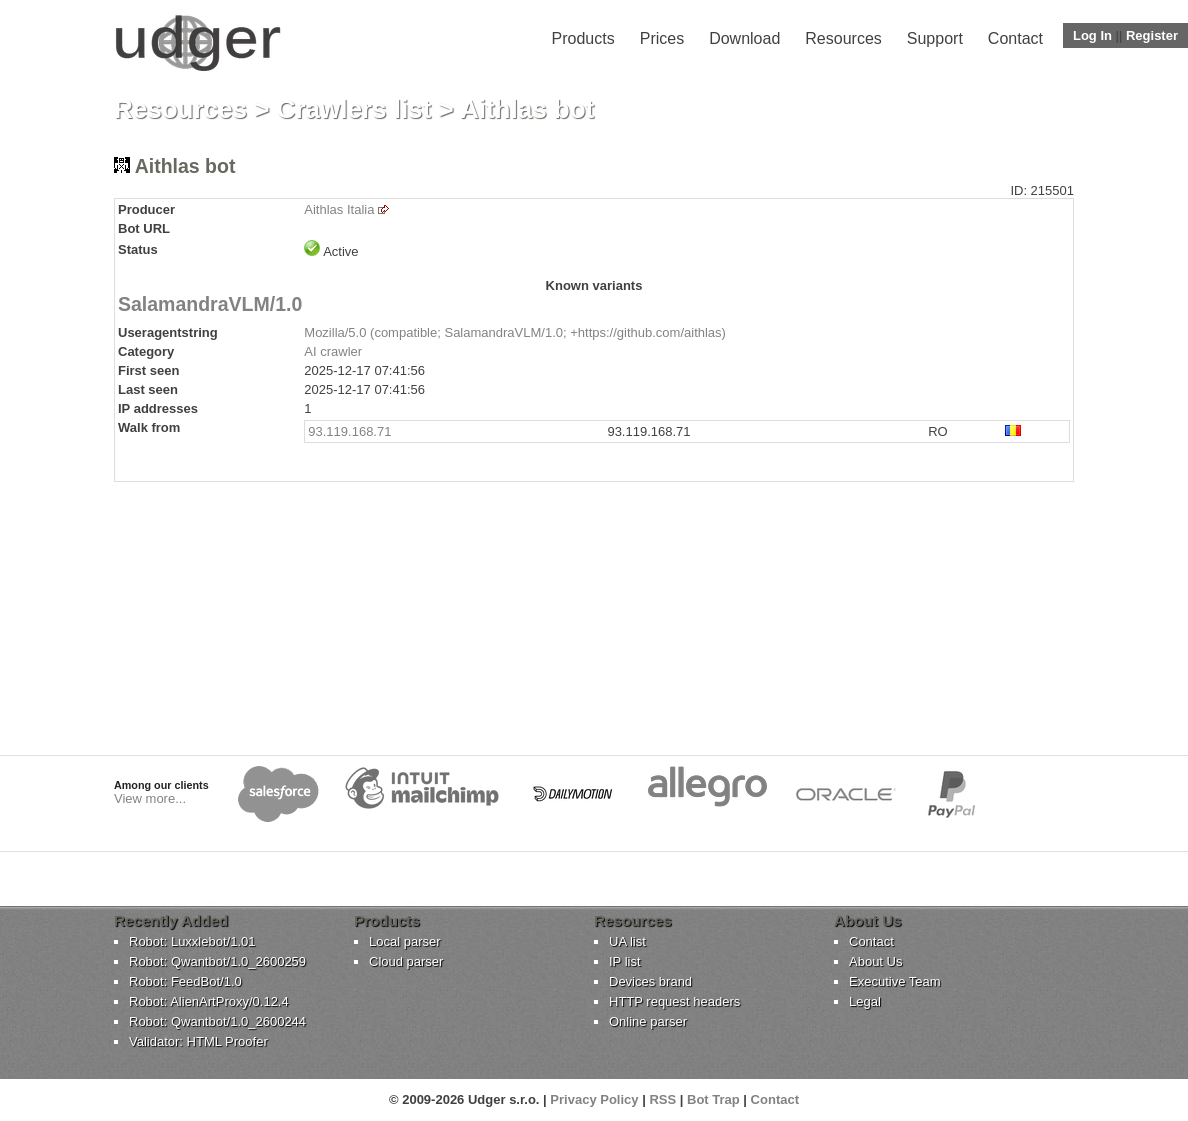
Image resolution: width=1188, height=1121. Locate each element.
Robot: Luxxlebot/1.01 (192, 941)
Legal (865, 1001)
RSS (662, 1099)
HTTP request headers (674, 1001)
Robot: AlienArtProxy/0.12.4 (209, 1001)
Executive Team (895, 981)
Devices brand (650, 981)
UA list (627, 941)
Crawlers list (354, 109)
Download (744, 38)
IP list (625, 961)
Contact (1015, 38)
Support (935, 38)
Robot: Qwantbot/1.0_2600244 (217, 1021)
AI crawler (333, 351)
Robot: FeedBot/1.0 (185, 981)
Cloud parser (406, 961)
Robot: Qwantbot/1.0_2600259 (217, 961)
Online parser (648, 1021)
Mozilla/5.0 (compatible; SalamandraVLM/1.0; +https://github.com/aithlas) (515, 332)
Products (583, 38)
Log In (1092, 35)
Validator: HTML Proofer (198, 1041)
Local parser (405, 941)
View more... (150, 798)
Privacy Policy (594, 1099)
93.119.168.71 (349, 431)
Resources (843, 38)
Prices (662, 38)
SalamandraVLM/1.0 (210, 304)
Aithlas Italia (339, 209)
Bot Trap (713, 1099)
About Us (875, 961)
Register (1152, 35)
